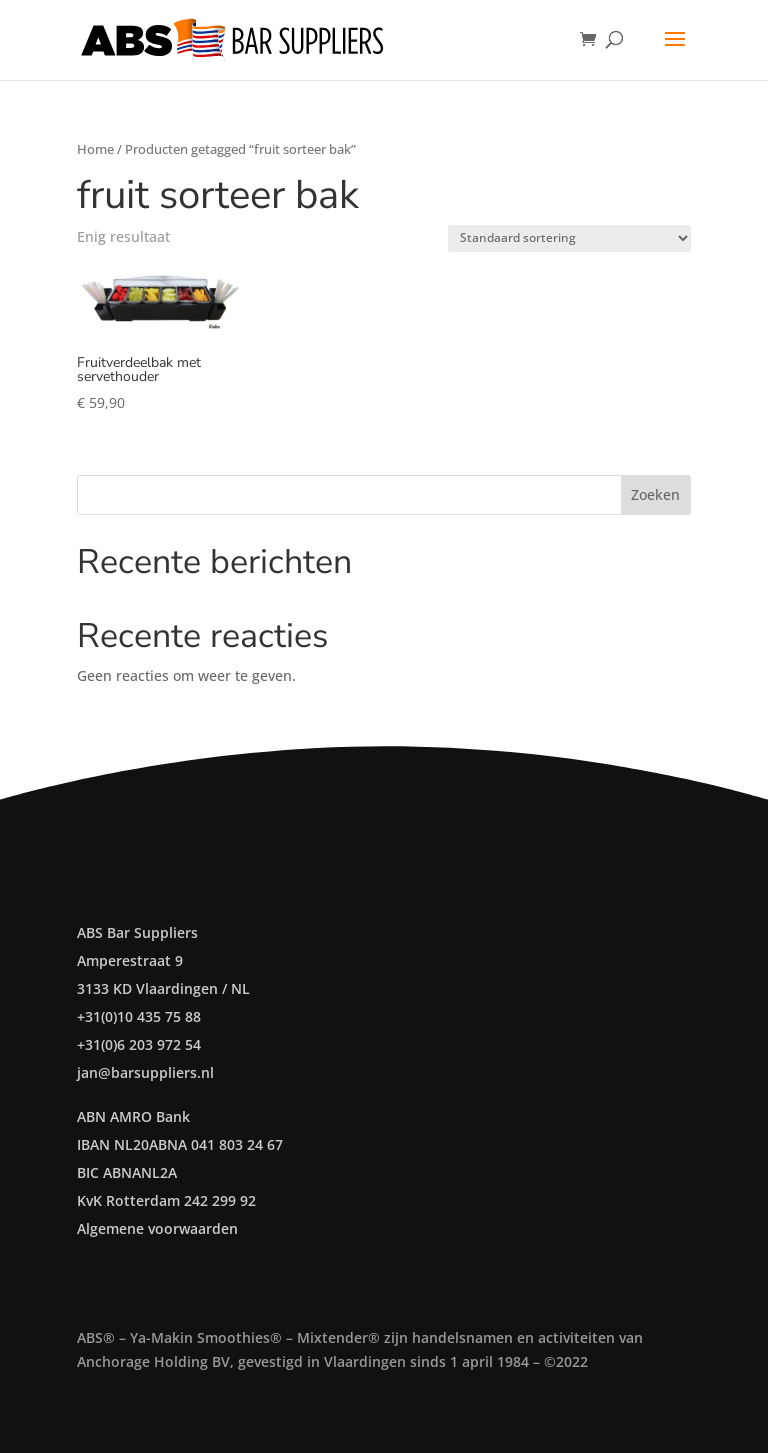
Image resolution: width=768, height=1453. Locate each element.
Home (95, 149)
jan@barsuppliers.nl (145, 1072)
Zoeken (655, 494)
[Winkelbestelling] (569, 238)
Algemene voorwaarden (157, 1228)
